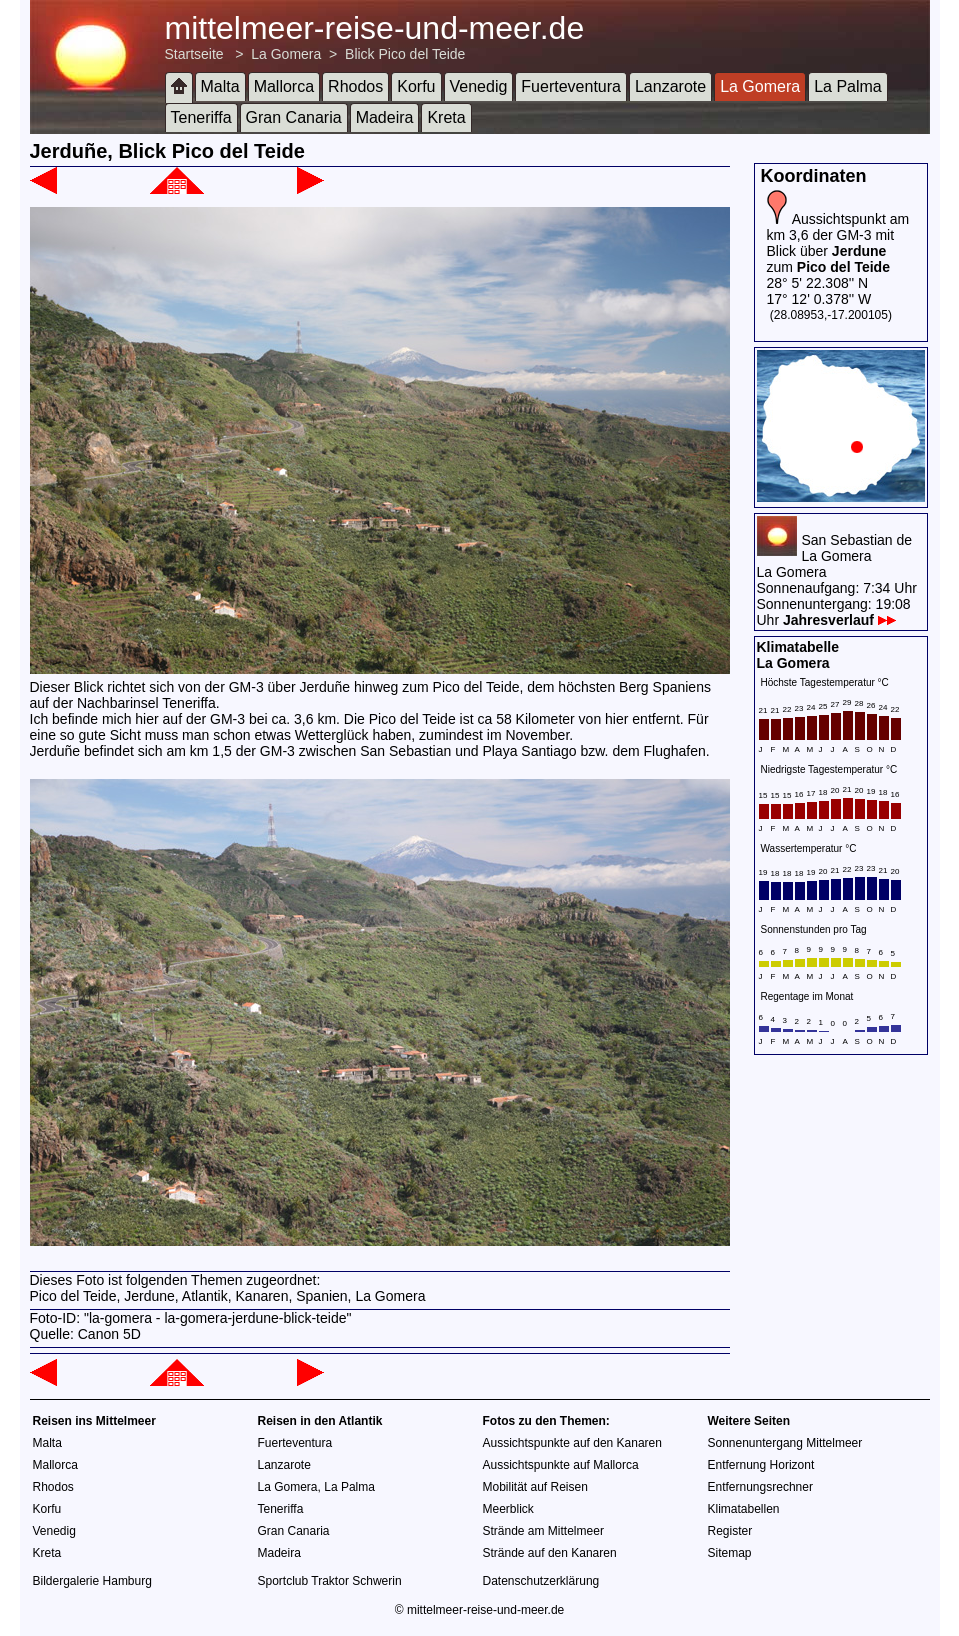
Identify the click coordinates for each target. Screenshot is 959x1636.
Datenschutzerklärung (541, 1581)
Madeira (385, 117)
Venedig (479, 86)
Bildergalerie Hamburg (92, 1581)
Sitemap (730, 1553)
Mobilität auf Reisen (535, 1487)
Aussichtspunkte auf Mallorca (561, 1465)
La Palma (848, 86)
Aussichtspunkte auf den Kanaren (572, 1443)
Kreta (446, 117)
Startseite (194, 54)
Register (730, 1531)
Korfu (416, 86)
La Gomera (286, 54)
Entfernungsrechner (760, 1487)
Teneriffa (201, 117)
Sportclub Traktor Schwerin (330, 1581)
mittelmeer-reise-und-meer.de (375, 28)
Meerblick (508, 1509)
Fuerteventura (571, 86)
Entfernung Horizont (761, 1465)
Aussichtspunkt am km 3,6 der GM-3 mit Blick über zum (838, 243)
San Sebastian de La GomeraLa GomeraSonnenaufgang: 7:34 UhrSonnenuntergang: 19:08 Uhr (837, 580)
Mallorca (284, 86)
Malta (220, 86)
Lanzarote (670, 86)
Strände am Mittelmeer (543, 1531)
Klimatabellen (744, 1509)
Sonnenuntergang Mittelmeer (785, 1443)
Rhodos (355, 86)
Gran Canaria (294, 117)
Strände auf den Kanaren (550, 1553)
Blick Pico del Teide (405, 54)
